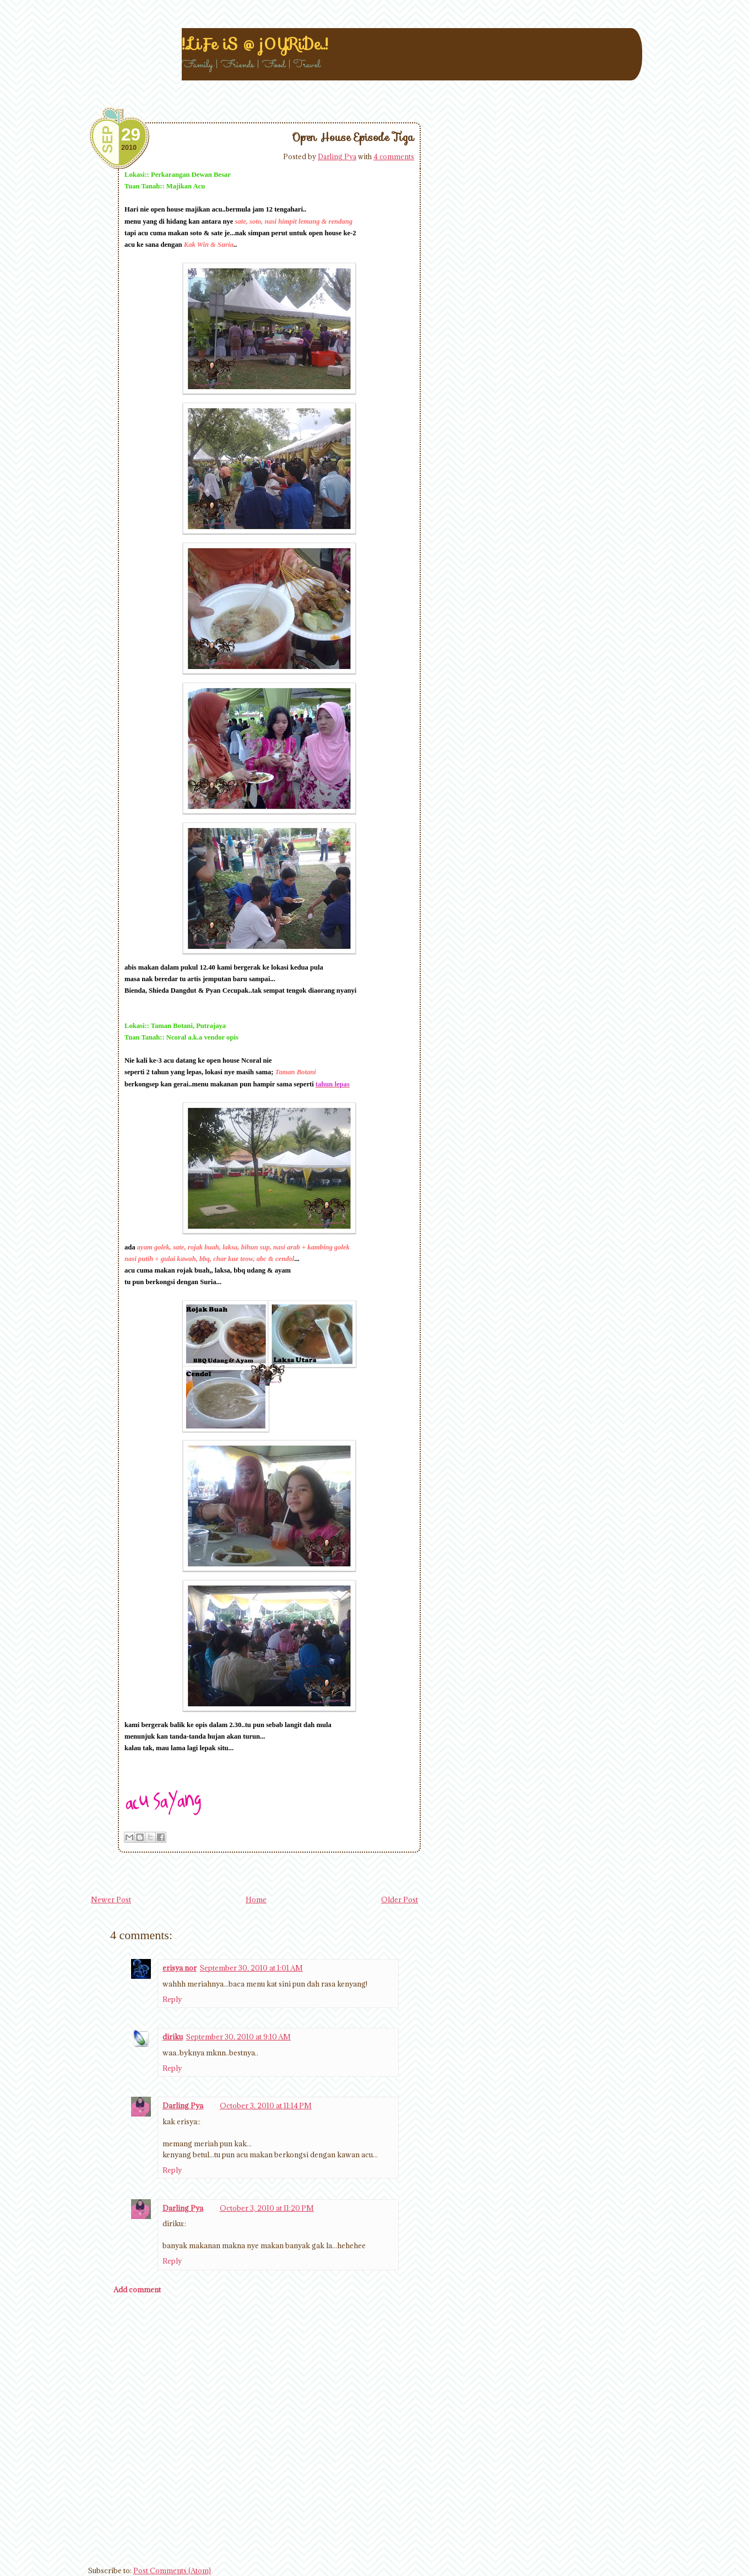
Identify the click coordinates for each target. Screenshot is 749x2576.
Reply (172, 1999)
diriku (172, 2037)
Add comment (137, 2289)
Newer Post (111, 1899)
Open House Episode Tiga (353, 137)
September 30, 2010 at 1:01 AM (251, 1968)
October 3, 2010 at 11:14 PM (266, 2105)
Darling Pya (337, 156)
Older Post (399, 1899)
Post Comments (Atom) (172, 2570)
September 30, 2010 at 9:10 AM (238, 2037)
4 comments (393, 156)
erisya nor (179, 1968)
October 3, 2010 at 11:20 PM (267, 2208)
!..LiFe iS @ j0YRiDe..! (255, 44)
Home (256, 1899)
